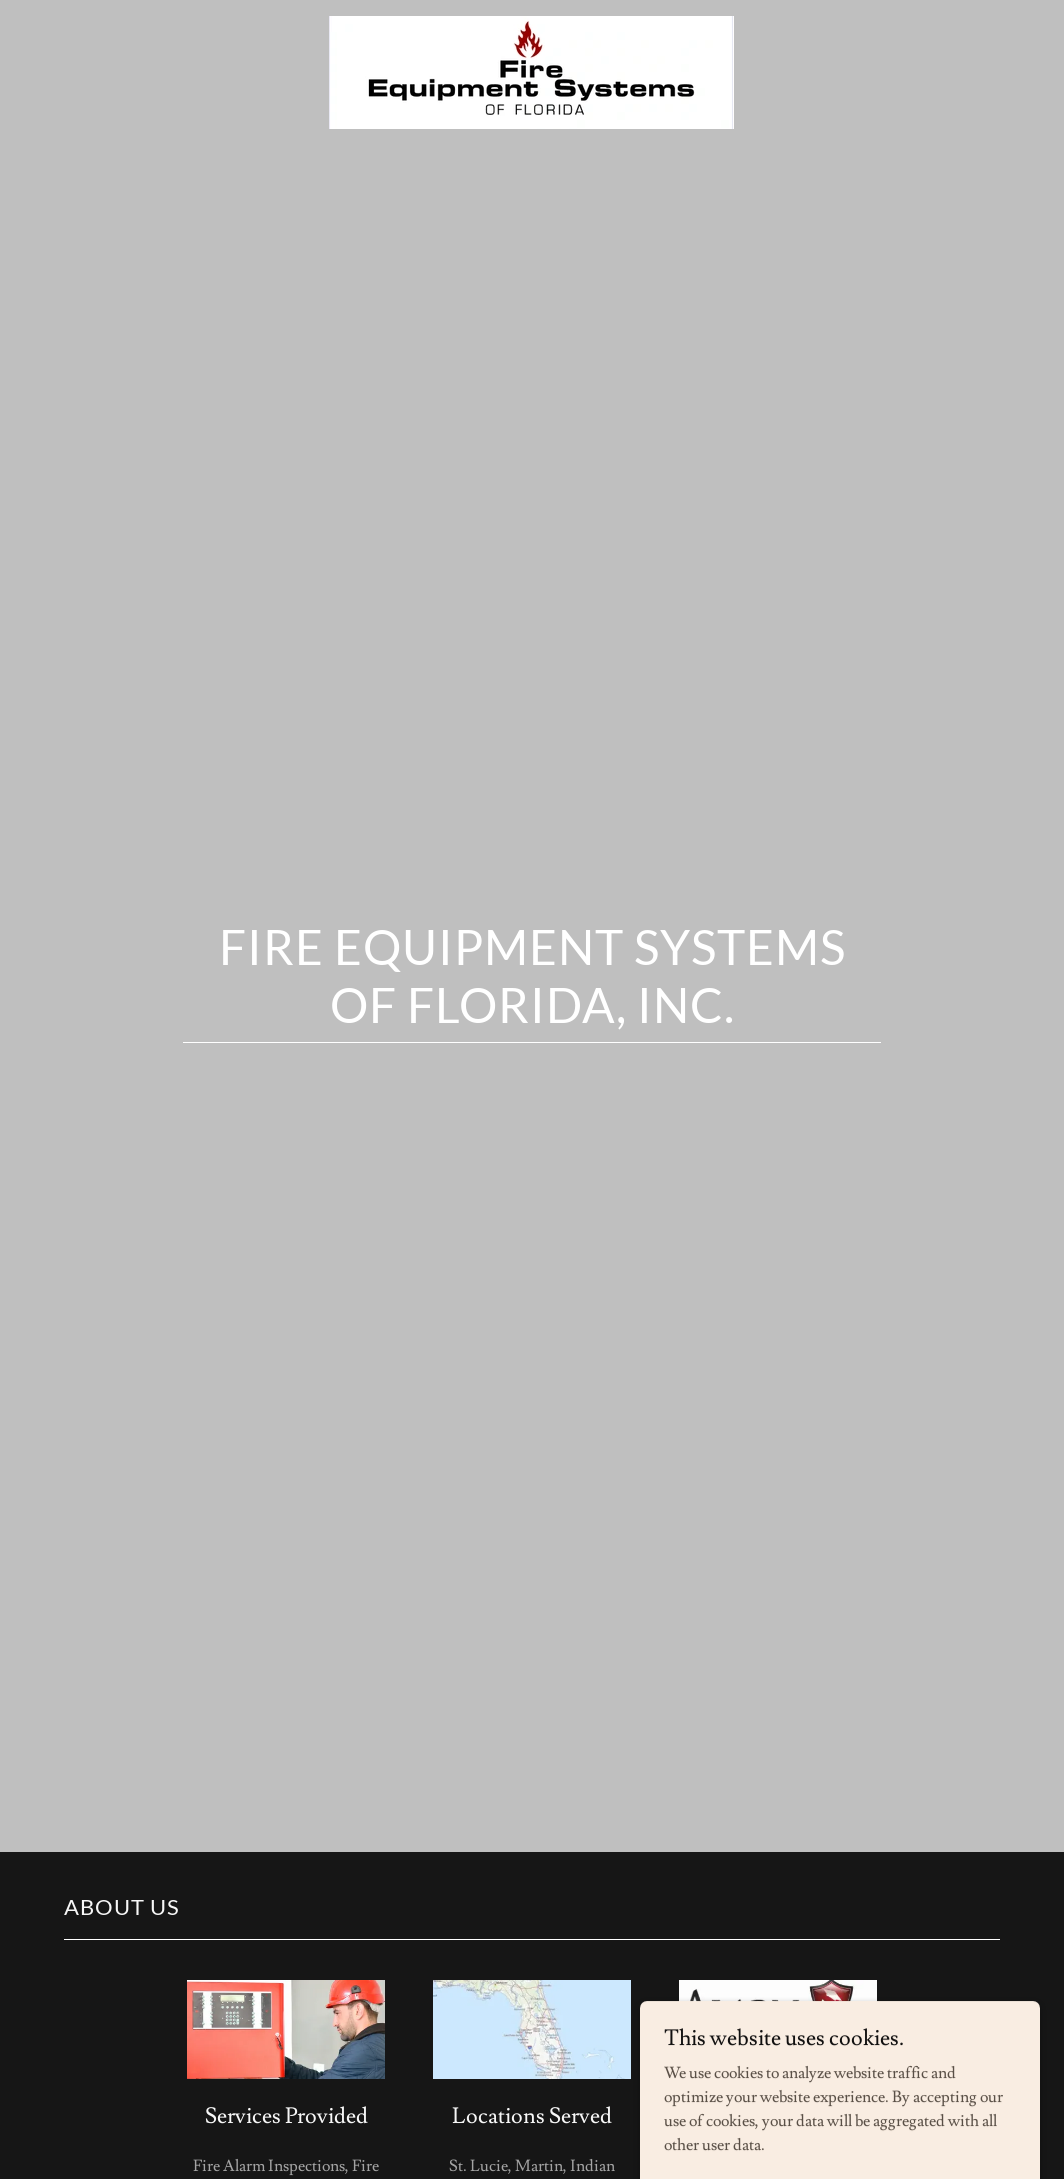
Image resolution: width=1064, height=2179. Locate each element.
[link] (531, 24)
